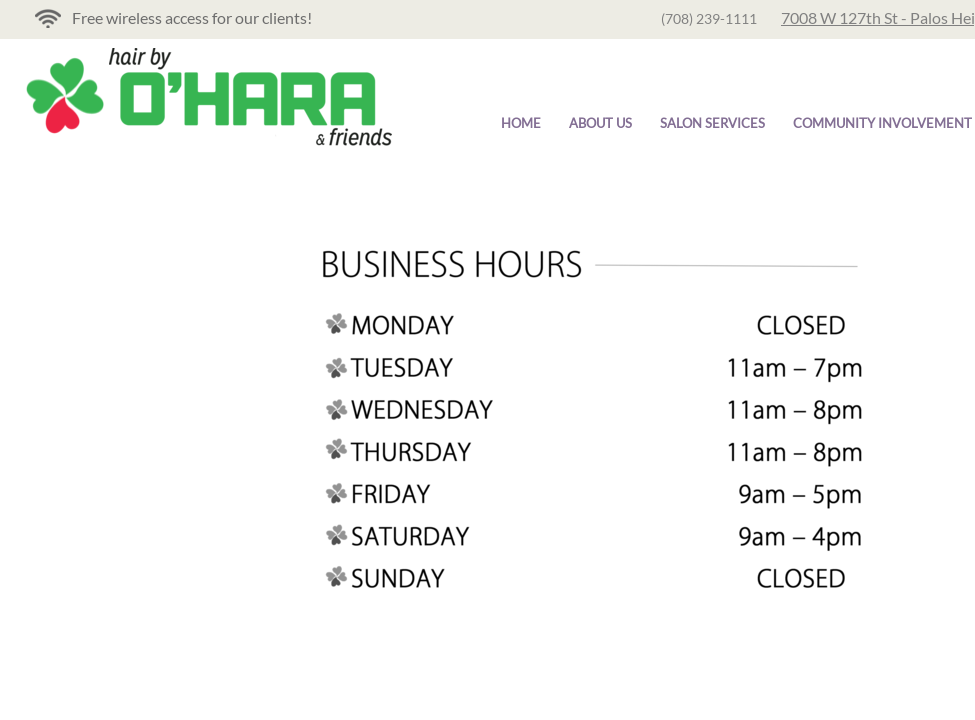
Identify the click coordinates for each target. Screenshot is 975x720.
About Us (600, 123)
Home (521, 123)
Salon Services (712, 123)
